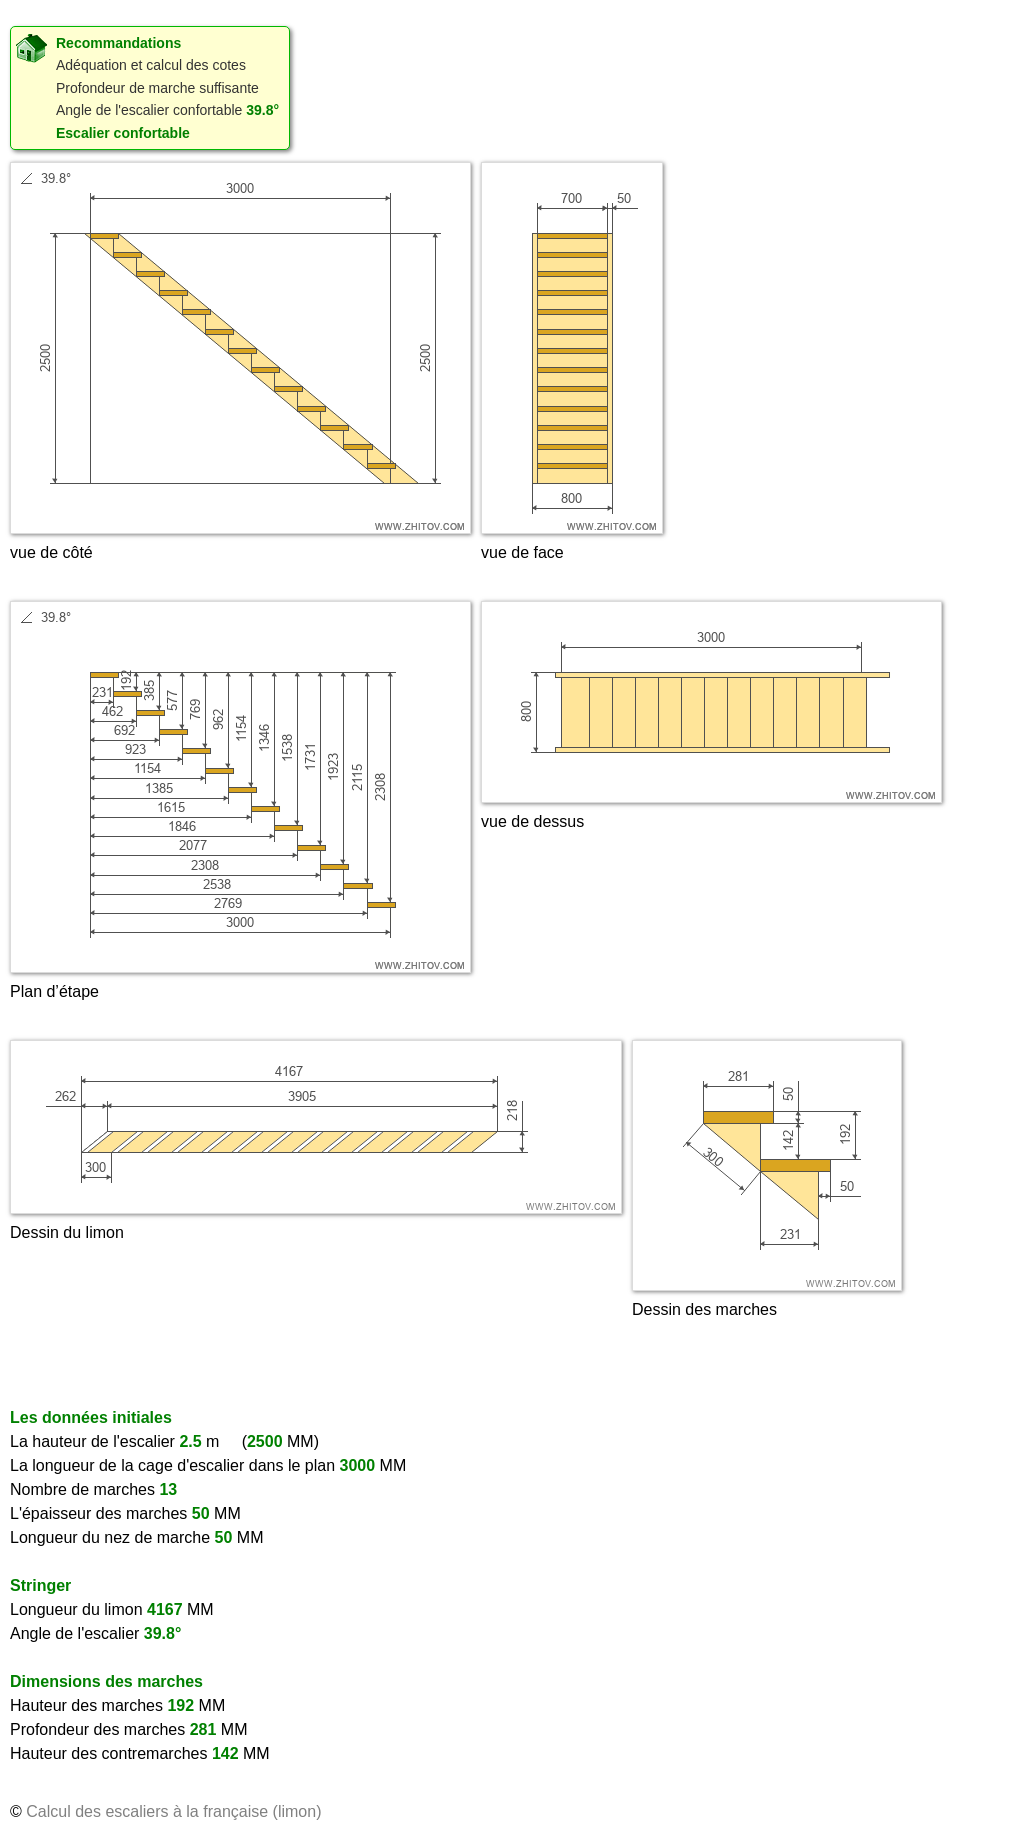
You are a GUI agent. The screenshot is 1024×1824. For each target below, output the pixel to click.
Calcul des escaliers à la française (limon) (173, 1811)
